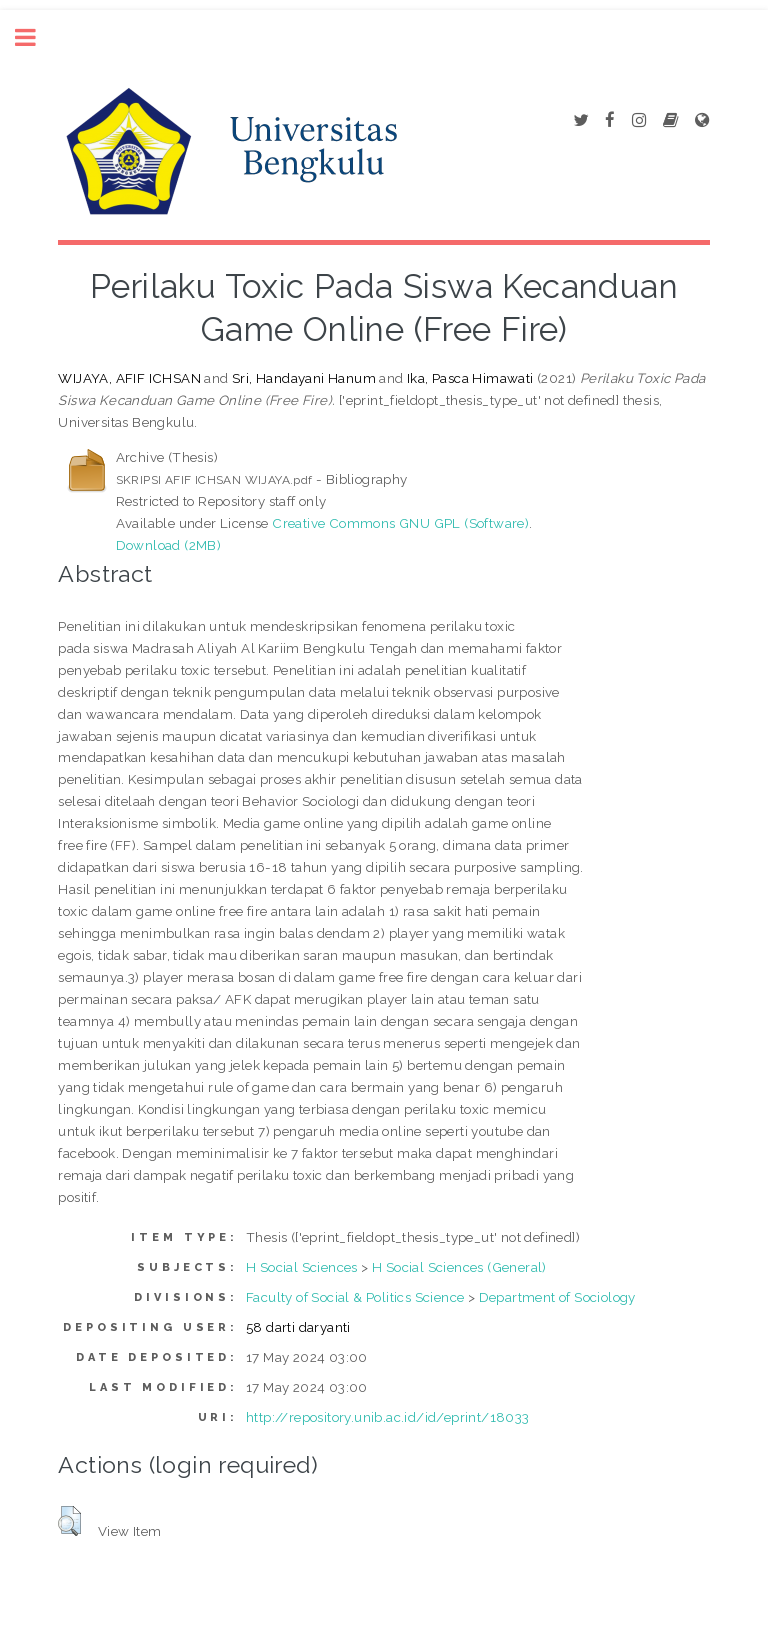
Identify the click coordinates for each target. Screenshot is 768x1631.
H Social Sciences (302, 1267)
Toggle (36, 37)
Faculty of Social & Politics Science (355, 1297)
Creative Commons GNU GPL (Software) (400, 523)
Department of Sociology (557, 1297)
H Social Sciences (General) (459, 1267)
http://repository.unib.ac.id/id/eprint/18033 (388, 1417)
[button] (69, 1521)
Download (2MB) (169, 545)
